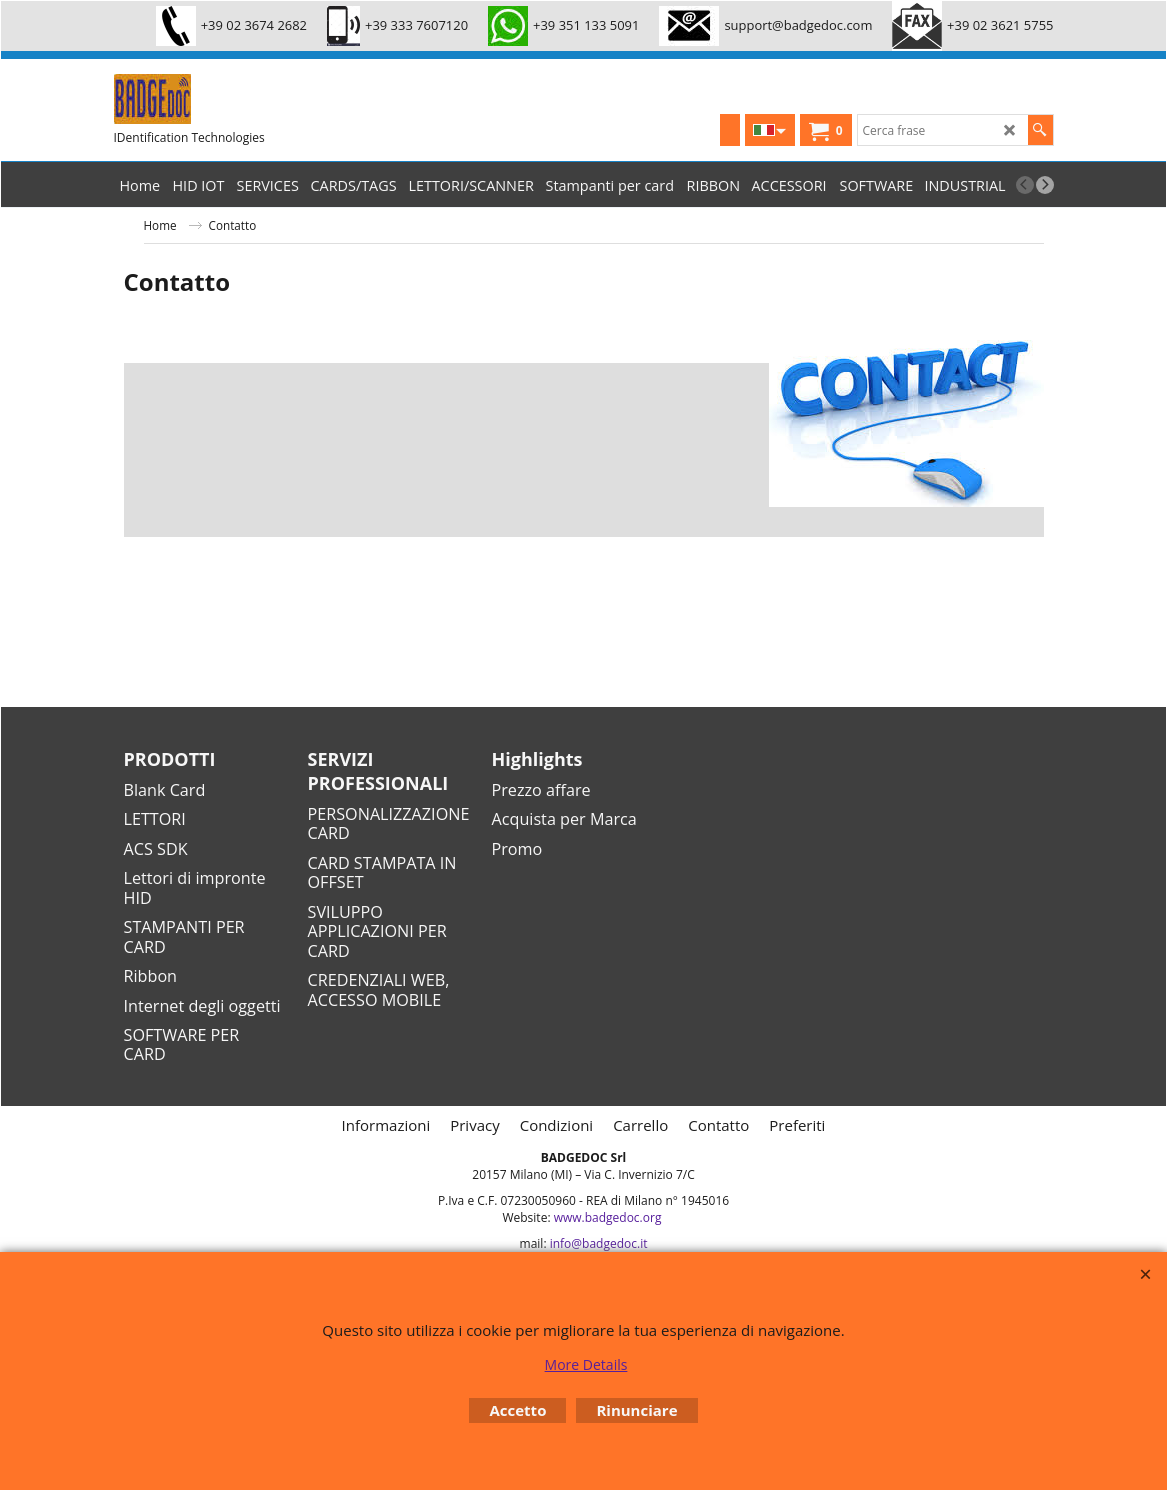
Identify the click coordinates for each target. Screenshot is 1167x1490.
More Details (586, 1364)
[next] (1045, 185)
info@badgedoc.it (599, 1243)
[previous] (1025, 185)
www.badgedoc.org (608, 1217)
